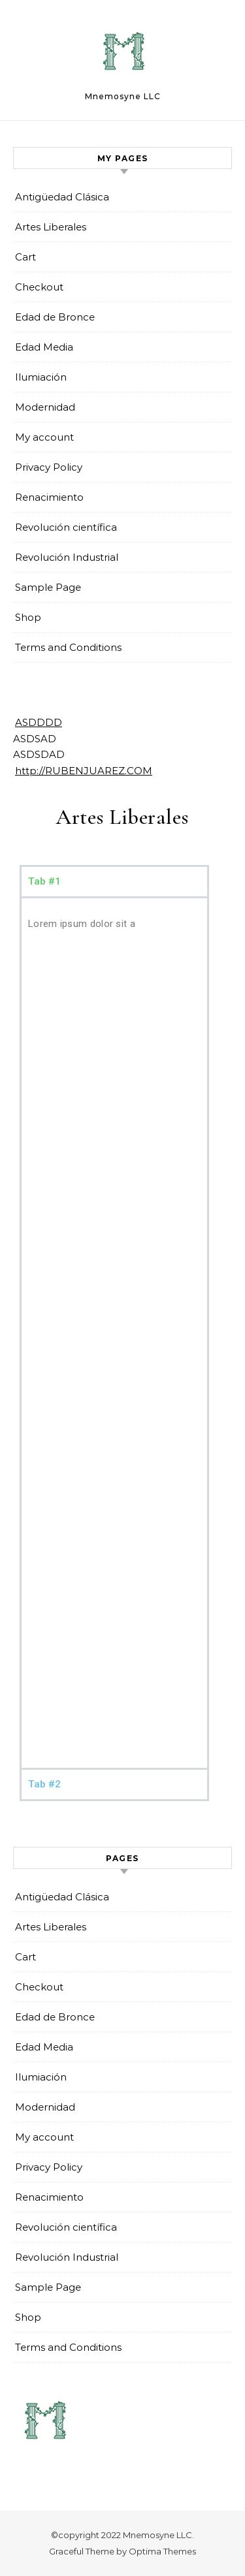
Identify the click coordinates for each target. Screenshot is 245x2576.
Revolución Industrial (66, 557)
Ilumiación (41, 377)
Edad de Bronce (55, 317)
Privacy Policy (48, 467)
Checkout (39, 287)
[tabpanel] (114, 1332)
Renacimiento (49, 497)
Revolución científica (66, 527)
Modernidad (45, 407)
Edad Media (44, 347)
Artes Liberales (50, 227)
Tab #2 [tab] (44, 1784)
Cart (25, 257)
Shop (28, 617)
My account (44, 437)
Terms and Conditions (68, 647)
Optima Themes (162, 2551)
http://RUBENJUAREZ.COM (83, 770)
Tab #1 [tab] (44, 881)
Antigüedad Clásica (62, 197)
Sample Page (48, 587)
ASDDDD (38, 722)
